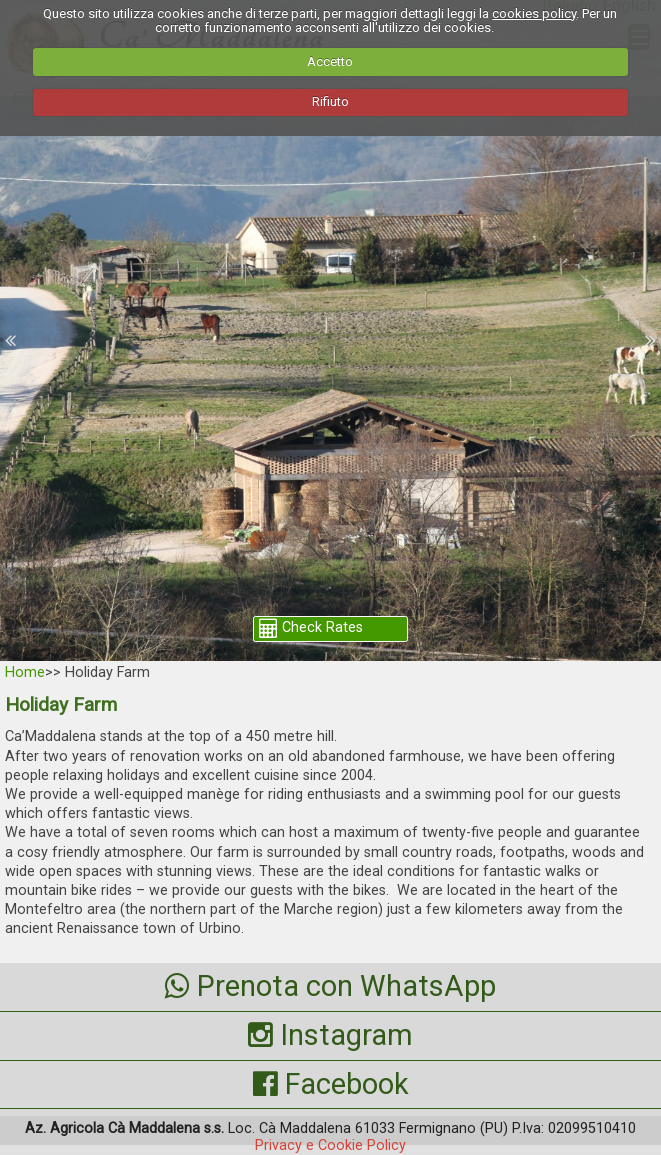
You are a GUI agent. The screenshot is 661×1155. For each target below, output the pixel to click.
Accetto (330, 61)
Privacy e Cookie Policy (330, 1145)
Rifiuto (330, 101)
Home (25, 672)
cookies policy (534, 13)
